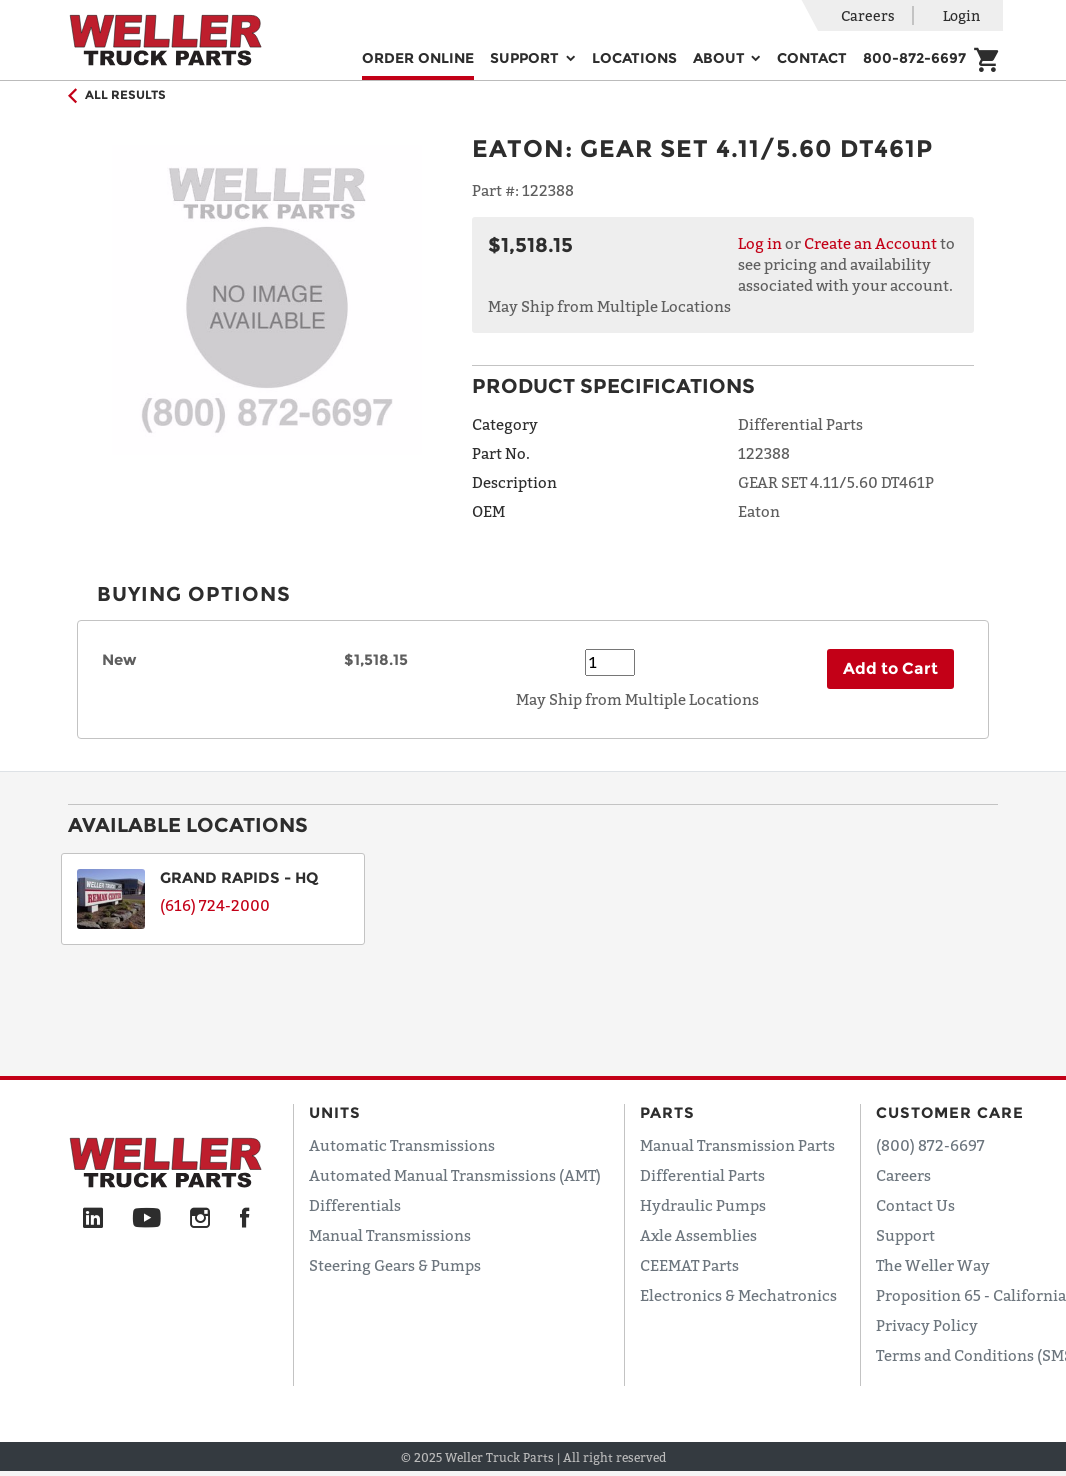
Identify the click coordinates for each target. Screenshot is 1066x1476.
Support (905, 1235)
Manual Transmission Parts (737, 1145)
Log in (760, 243)
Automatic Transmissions (402, 1145)
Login (961, 15)
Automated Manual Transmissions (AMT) (455, 1175)
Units (335, 1112)
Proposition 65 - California (971, 1295)
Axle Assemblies (698, 1235)
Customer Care (950, 1112)
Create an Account (870, 243)
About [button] (721, 58)
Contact (812, 58)
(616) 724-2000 (215, 905)
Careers (868, 15)
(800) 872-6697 (930, 1145)
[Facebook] (244, 1219)
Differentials (355, 1205)
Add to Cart (890, 668)
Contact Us (915, 1205)
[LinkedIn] (93, 1219)
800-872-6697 (914, 58)
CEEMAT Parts (689, 1265)
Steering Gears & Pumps (395, 1265)
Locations (634, 58)
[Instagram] (200, 1219)
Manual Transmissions (390, 1235)
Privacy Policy (927, 1325)
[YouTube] (146, 1219)
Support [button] (526, 58)
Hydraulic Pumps (703, 1205)
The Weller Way (933, 1265)
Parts (667, 1112)
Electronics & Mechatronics (738, 1295)
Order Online (418, 58)
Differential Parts (702, 1175)
